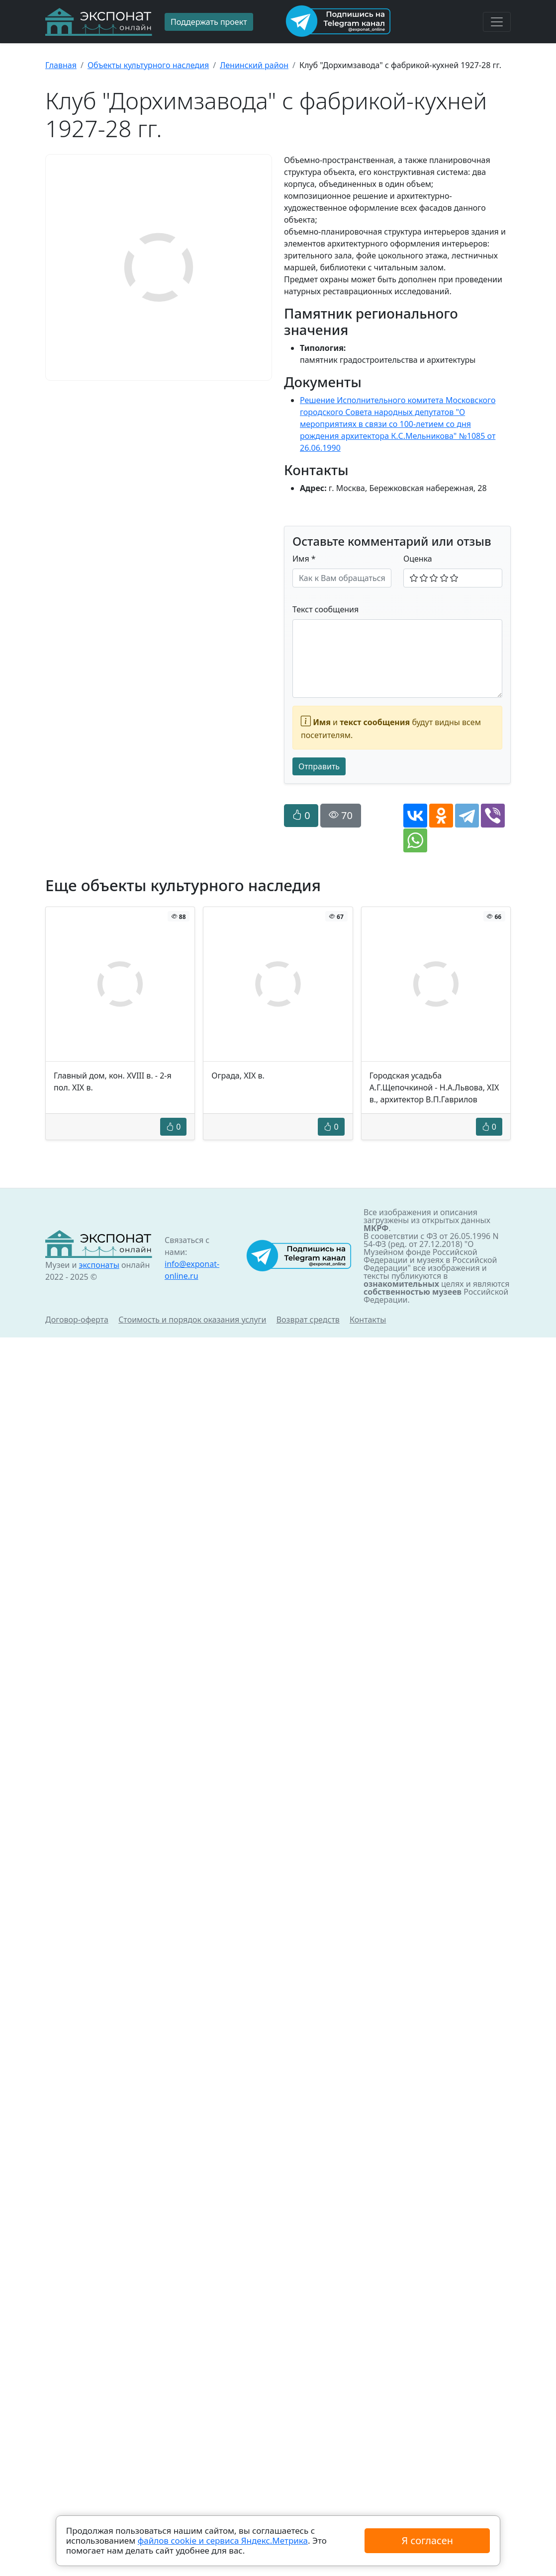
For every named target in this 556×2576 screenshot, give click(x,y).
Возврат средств (308, 1319)
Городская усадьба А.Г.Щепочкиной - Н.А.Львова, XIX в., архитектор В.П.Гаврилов (434, 1087)
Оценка (417, 558)
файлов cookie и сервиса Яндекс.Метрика (223, 2540)
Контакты (368, 1319)
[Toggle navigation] (497, 22)
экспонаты (99, 1264)
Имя (304, 558)
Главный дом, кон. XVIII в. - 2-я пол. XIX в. (113, 1081)
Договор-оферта (76, 1319)
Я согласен (427, 2540)
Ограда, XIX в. (238, 1075)
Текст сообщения (325, 609)
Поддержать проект (209, 21)
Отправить (319, 766)
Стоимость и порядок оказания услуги (192, 1319)
